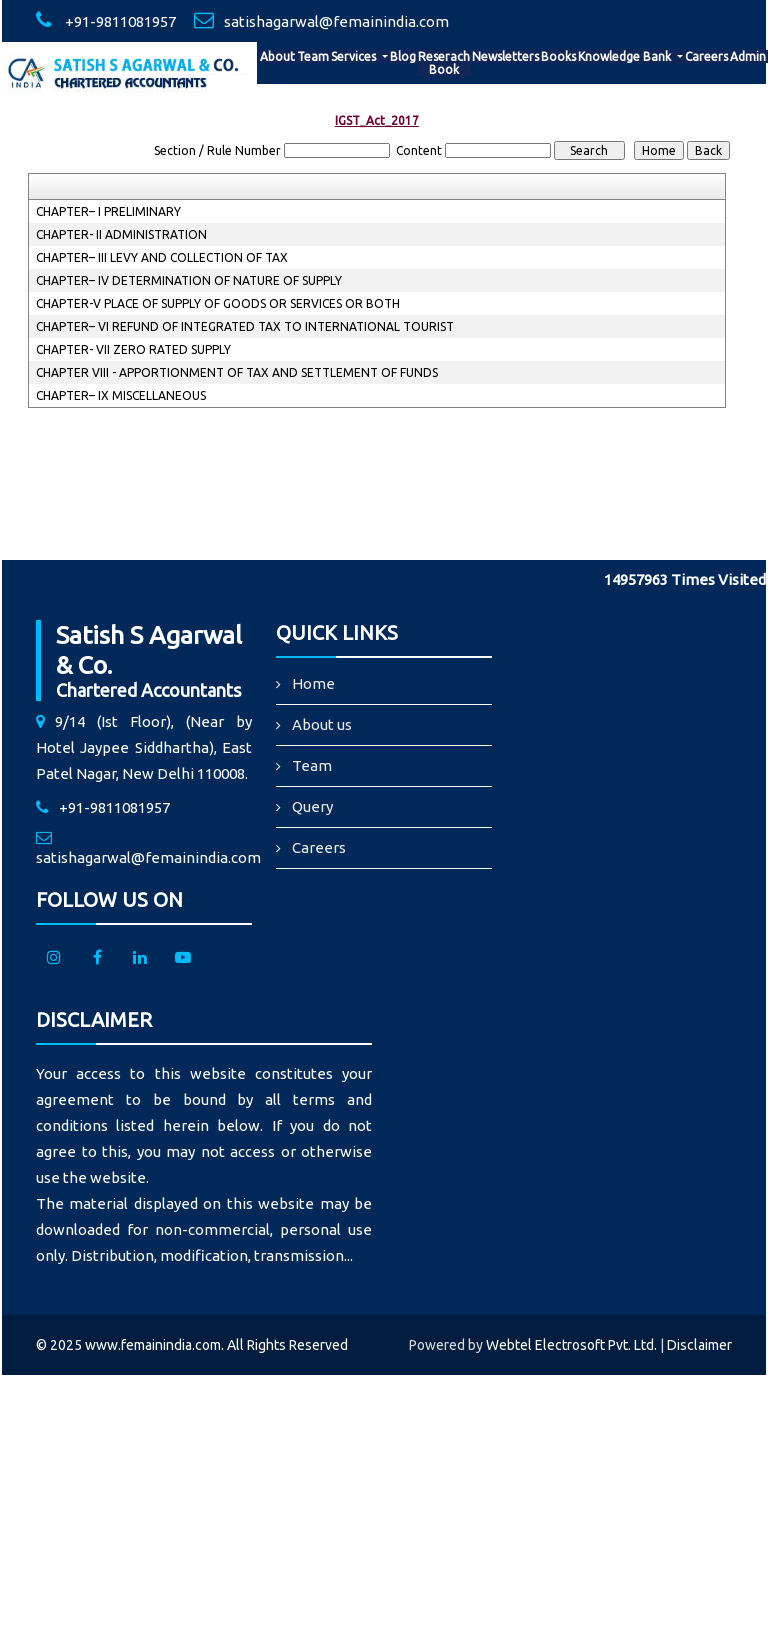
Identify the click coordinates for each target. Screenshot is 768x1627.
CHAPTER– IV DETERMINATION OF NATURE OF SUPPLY (189, 280)
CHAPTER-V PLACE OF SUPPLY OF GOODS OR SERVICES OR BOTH (218, 303)
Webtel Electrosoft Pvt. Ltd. (571, 1345)
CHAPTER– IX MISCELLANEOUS (121, 395)
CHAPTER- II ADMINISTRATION (121, 234)
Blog (403, 56)
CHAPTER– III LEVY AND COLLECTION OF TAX (162, 257)
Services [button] (355, 56)
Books (558, 56)
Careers (706, 56)
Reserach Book (444, 63)
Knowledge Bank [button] (626, 56)
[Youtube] (183, 959)
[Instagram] (54, 959)
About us (322, 724)
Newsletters (505, 56)
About (277, 56)
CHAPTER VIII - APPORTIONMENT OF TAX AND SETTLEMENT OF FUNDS (237, 372)
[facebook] (97, 959)
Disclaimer (699, 1345)
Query (312, 806)
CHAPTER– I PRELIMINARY (108, 211)
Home (313, 683)
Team (313, 56)
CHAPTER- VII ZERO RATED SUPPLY (133, 349)
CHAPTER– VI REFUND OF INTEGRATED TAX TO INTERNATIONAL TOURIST (245, 326)
